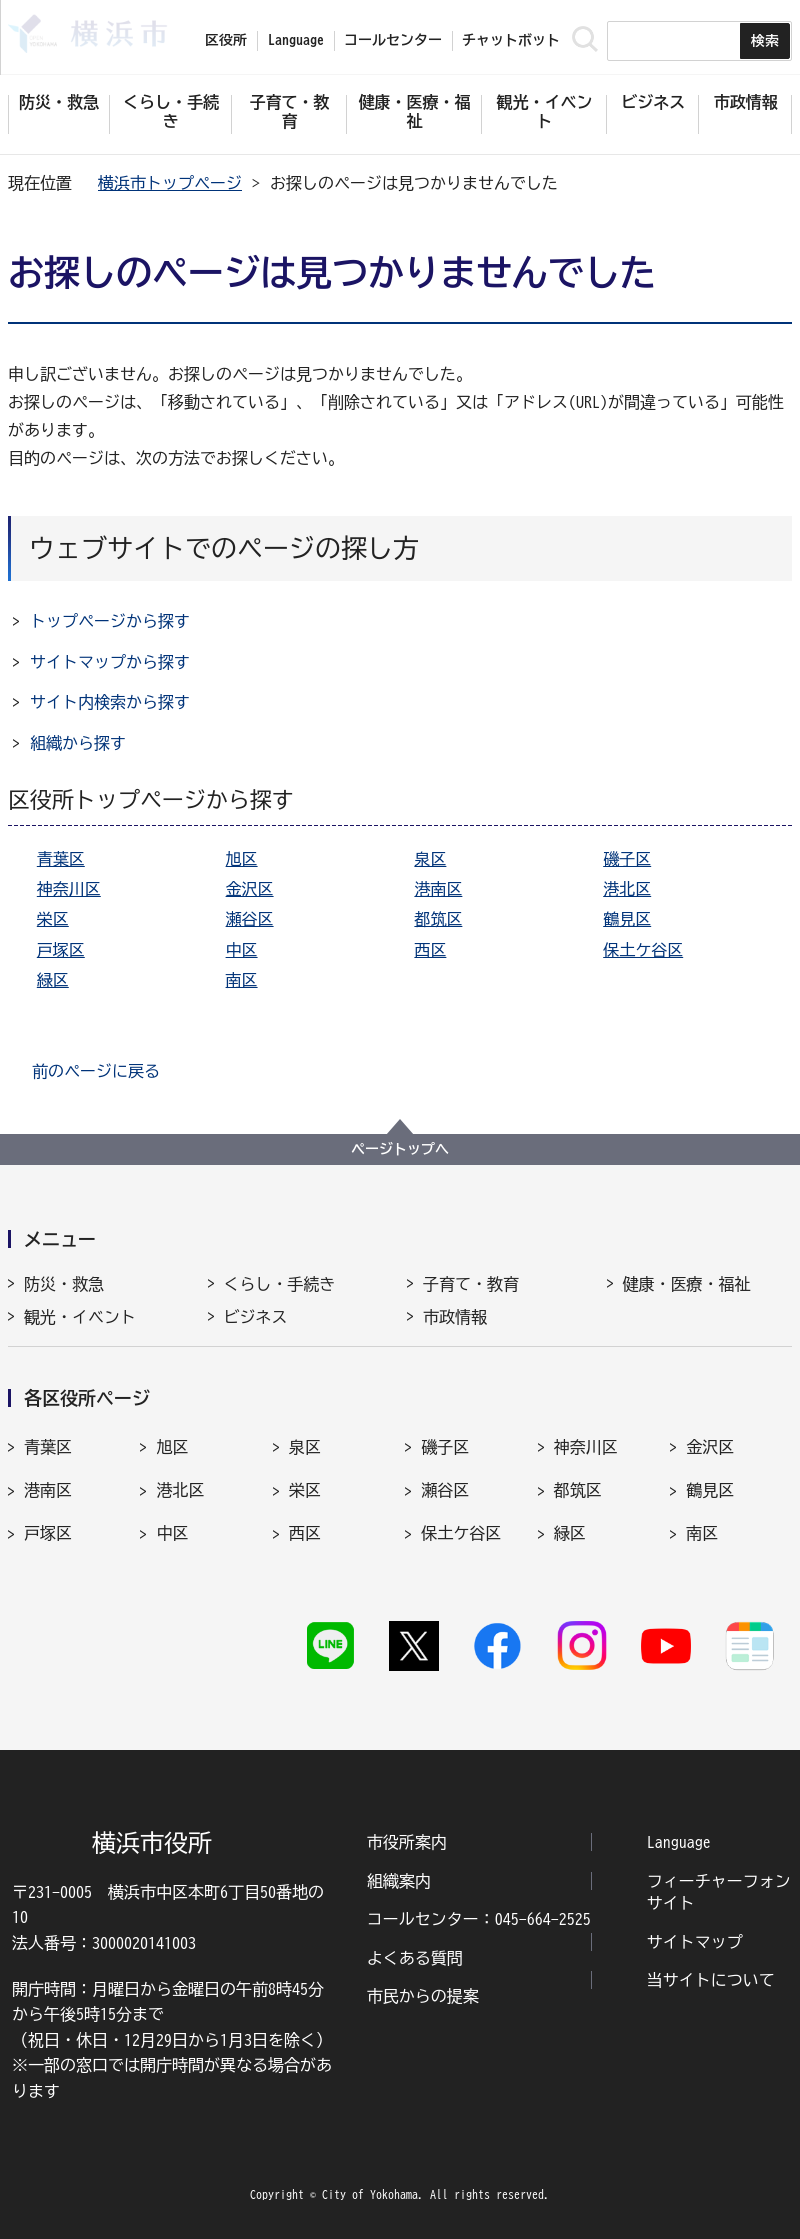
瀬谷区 (250, 919)
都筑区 (438, 919)
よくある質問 (415, 1958)
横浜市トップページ (170, 183)
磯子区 (627, 859)
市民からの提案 (423, 1996)
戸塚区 (61, 950)
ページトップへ (400, 1149)
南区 (242, 980)
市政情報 (455, 1317)
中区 (242, 950)
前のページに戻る (96, 1071)
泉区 (430, 859)
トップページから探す (110, 621)
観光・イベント (80, 1317)
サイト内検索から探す (110, 702)
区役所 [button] (226, 40)
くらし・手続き (280, 1284)
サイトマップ (695, 1942)
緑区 (53, 980)
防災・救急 (64, 1284)
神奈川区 (69, 889)
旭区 (242, 859)
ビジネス (256, 1317)
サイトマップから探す (110, 662)
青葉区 (61, 859)
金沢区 (250, 889)
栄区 (53, 919)
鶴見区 (627, 919)
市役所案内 (407, 1842)
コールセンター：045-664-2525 (479, 1919)
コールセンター (393, 40)
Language (679, 1842)
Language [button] (296, 40)
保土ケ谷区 (643, 950)
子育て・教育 (471, 1284)
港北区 (627, 889)
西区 (430, 950)
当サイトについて (711, 1980)
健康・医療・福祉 (687, 1284)
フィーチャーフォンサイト (719, 1892)
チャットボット (511, 40)
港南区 (438, 889)
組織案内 (399, 1881)
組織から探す (78, 743)
